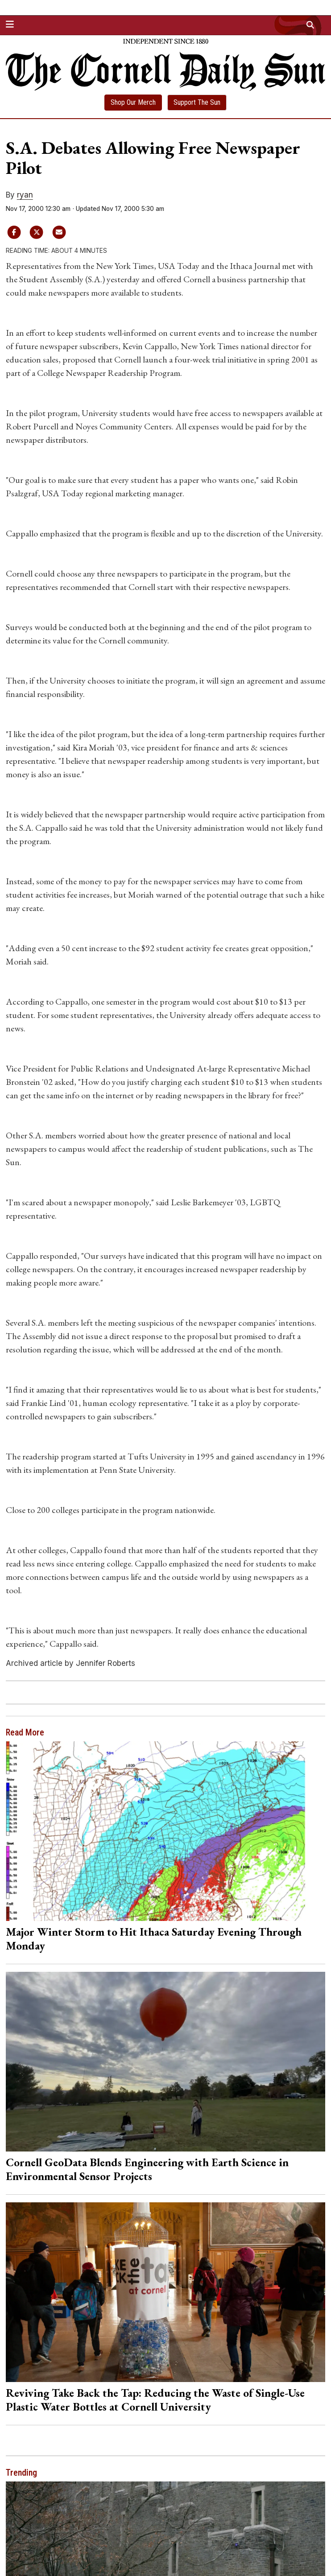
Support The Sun (197, 102)
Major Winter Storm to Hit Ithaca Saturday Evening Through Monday (154, 1939)
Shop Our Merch (133, 102)
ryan (25, 194)
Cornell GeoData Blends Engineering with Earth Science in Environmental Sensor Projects (147, 2169)
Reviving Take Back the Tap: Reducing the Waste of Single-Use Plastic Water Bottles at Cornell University (155, 2400)
